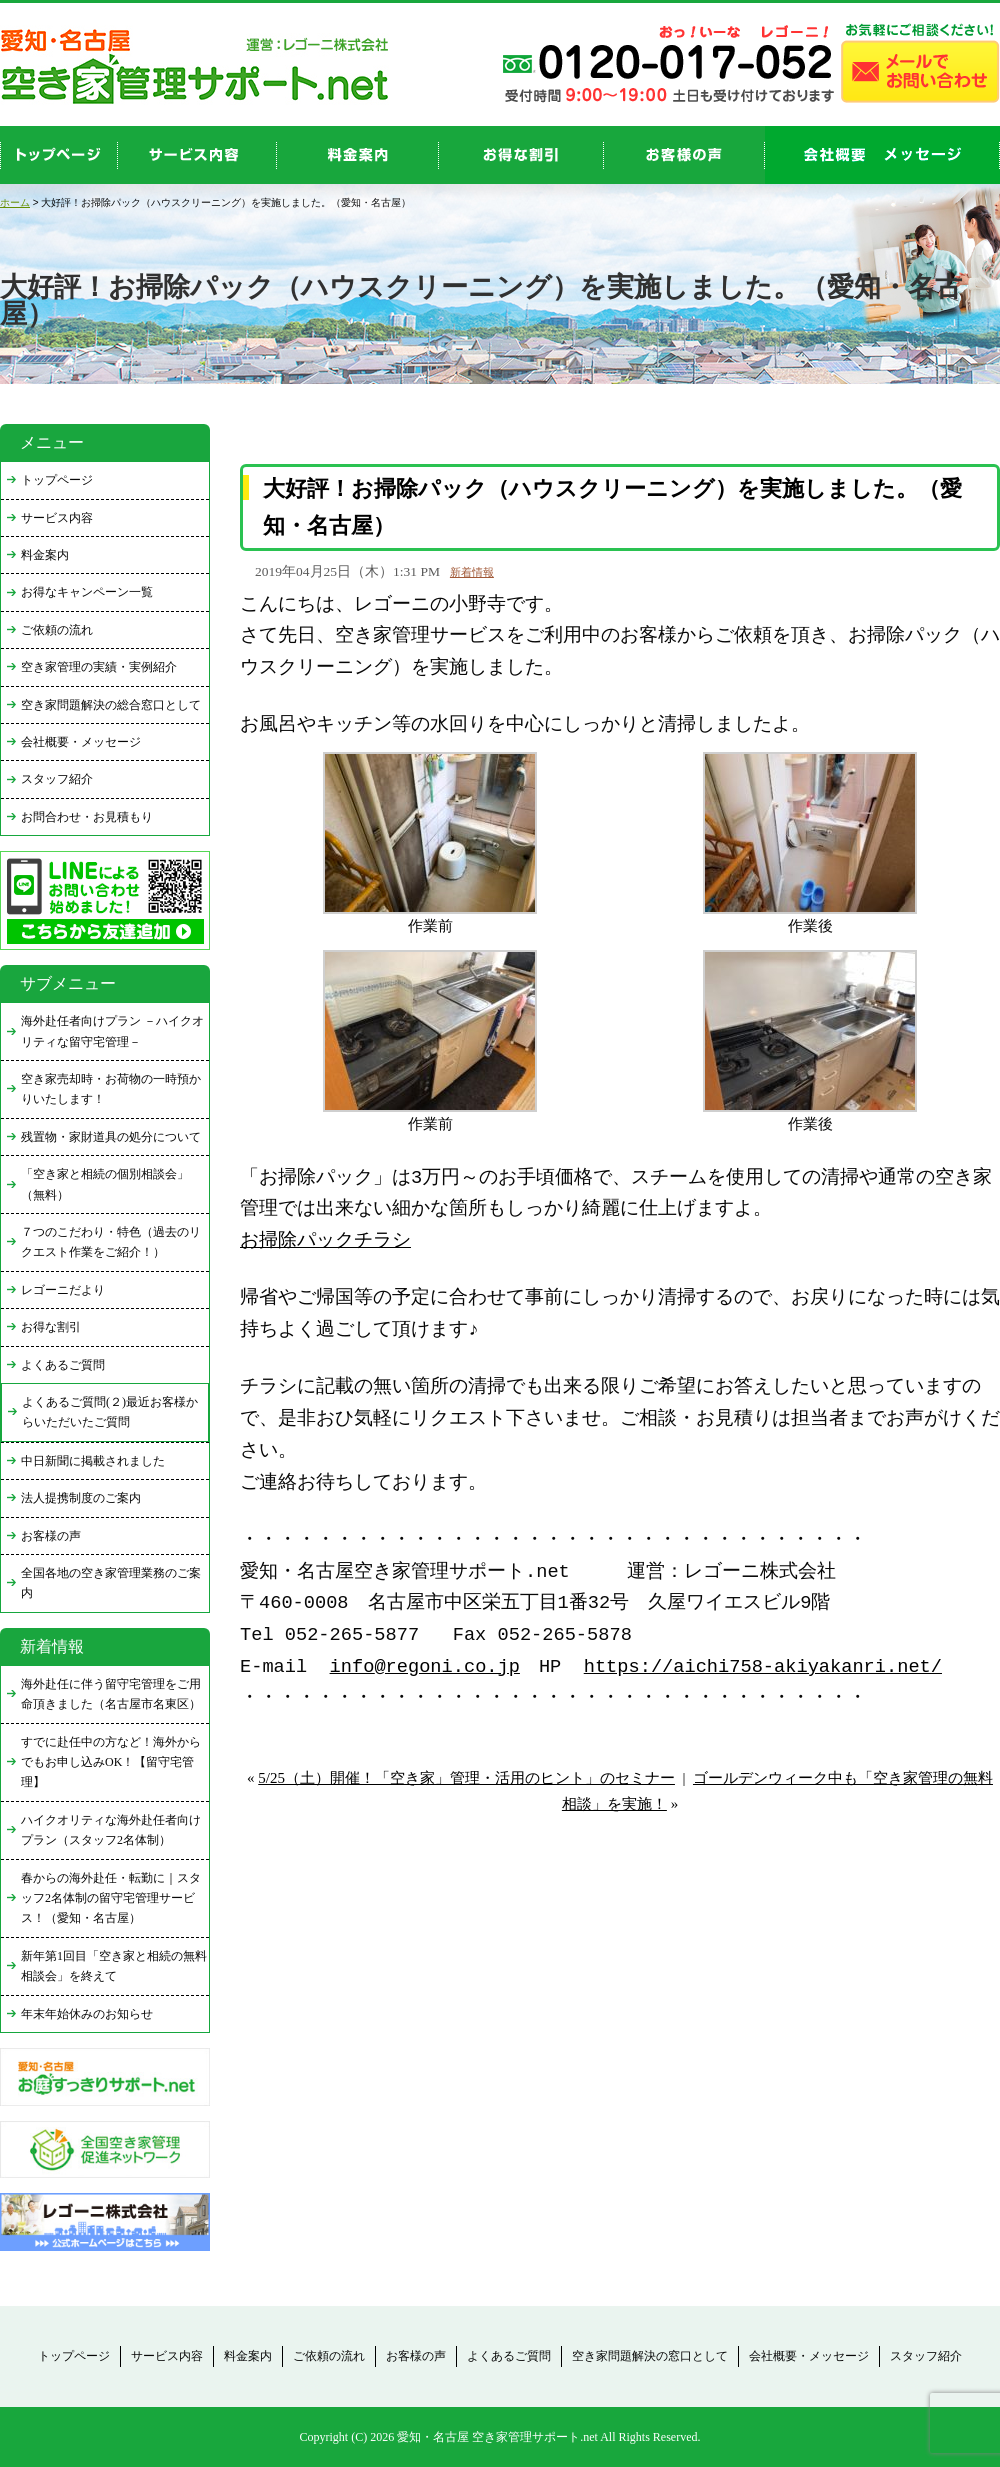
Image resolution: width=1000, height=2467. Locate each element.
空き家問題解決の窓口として (650, 2356)
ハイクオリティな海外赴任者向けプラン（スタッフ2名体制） (111, 1830)
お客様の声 (684, 155)
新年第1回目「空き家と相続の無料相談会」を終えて (114, 1966)
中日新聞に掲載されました (93, 1461)
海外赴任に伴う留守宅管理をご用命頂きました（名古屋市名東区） (111, 1694)
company (882, 155)
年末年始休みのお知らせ (87, 2014)
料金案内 (45, 555)
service (197, 155)
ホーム (15, 202)
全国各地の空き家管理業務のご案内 (111, 1583)
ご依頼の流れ (57, 630)
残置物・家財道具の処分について (111, 1137)
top (59, 155)
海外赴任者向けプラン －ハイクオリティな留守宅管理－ (112, 1031)
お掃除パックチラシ (325, 1241)
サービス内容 (57, 518)
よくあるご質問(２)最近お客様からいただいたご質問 (110, 1412)
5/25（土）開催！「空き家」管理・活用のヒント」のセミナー (466, 1778)
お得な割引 (51, 1327)
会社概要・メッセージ (81, 742)
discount (521, 155)
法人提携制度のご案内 (81, 1498)
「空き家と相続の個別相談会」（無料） (105, 1184)
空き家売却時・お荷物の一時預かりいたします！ (111, 1089)
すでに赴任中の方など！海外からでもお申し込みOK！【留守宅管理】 (111, 1762)
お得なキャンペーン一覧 (87, 592)
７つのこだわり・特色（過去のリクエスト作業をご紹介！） (111, 1242)
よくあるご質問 (63, 1365)
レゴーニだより (63, 1290)
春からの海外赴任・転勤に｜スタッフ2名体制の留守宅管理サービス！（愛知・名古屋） (111, 1898)
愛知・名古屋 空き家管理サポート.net (497, 2437)
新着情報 (472, 572)
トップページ (57, 480)
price (358, 155)
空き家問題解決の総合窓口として (111, 705)
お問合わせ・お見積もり (87, 817)
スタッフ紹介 (57, 779)
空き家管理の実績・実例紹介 (99, 667)
